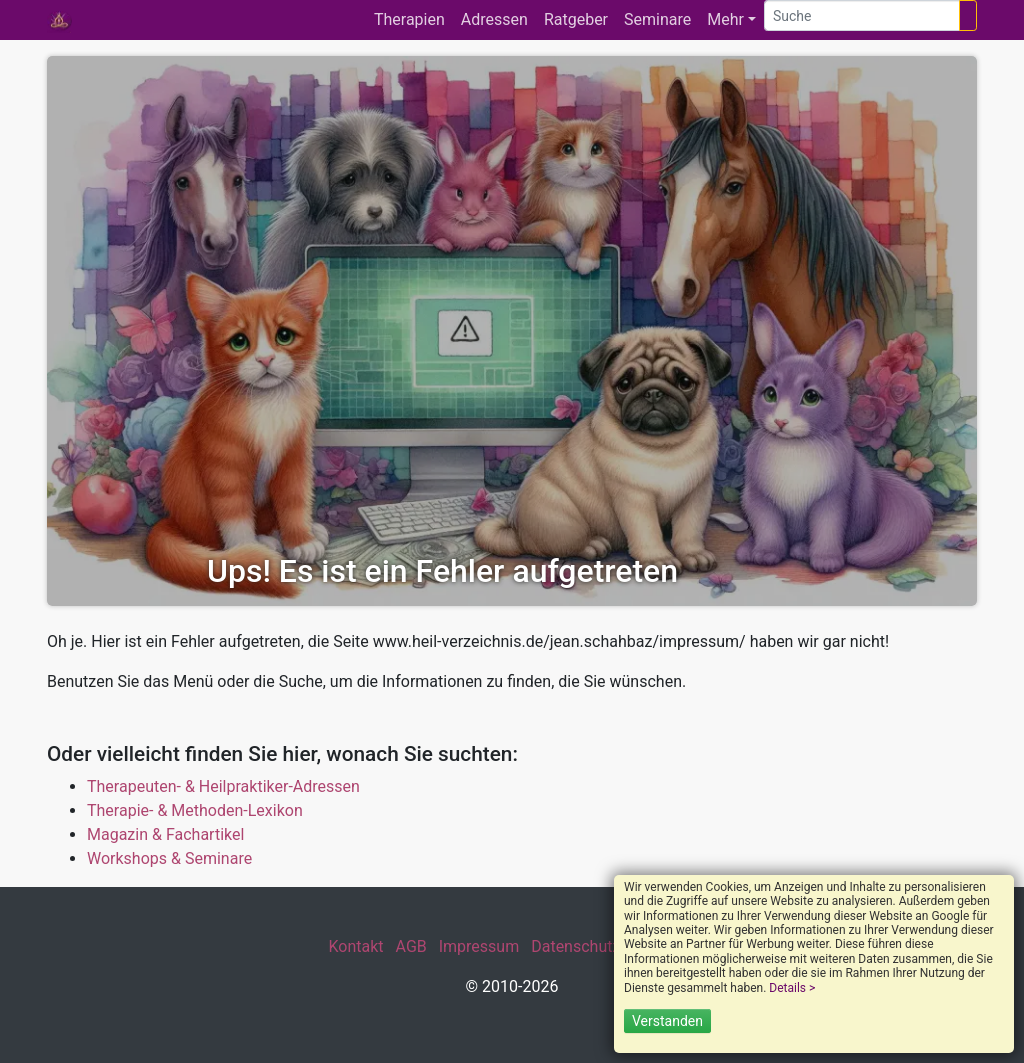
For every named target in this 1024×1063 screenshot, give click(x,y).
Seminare (657, 19)
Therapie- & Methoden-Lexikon (195, 810)
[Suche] (862, 15)
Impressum (479, 946)
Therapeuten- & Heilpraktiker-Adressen (223, 786)
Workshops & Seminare (169, 858)
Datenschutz (575, 946)
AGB (411, 946)
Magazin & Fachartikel (165, 834)
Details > (792, 988)
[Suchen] (968, 15)
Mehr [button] (725, 19)
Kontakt (355, 946)
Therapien (409, 19)
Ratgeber (576, 19)
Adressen (494, 19)
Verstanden (667, 1021)
